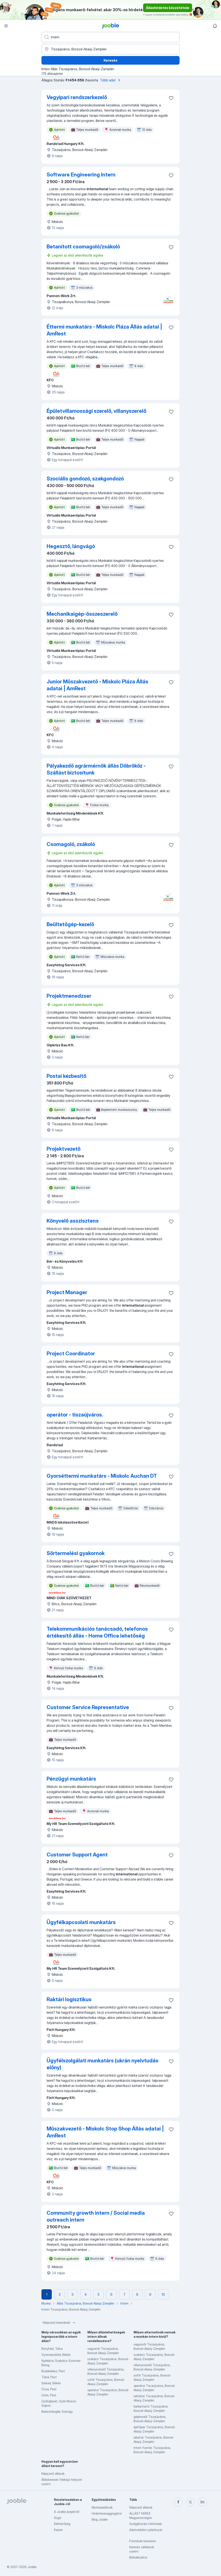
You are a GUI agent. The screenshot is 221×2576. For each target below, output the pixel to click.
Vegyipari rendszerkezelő (77, 97)
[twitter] (190, 2502)
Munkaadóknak (102, 2507)
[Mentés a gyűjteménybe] (171, 98)
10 (163, 2294)
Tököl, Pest (49, 2377)
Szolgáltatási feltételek (145, 2524)
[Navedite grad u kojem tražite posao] (110, 49)
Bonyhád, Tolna (52, 2348)
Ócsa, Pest (49, 2389)
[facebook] (178, 2502)
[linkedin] (202, 2502)
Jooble (31, 2567)
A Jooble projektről (66, 2512)
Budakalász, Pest (53, 2371)
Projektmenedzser (69, 996)
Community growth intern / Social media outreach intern (96, 2216)
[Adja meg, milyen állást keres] (110, 37)
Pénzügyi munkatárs (71, 1779)
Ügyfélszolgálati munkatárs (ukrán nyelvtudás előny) (102, 2064)
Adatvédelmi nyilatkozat (146, 2530)
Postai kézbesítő (66, 1076)
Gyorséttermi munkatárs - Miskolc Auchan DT (102, 1476)
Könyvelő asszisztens (73, 1221)
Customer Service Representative (88, 1707)
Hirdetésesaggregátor (107, 2513)
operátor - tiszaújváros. (75, 1415)
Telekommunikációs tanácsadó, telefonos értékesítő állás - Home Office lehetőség (97, 1632)
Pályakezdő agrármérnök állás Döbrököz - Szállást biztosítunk (96, 769)
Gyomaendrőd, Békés (56, 2354)
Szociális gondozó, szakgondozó (85, 478)
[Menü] (6, 26)
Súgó (57, 2518)
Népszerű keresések (59, 2322)
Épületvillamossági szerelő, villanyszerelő (96, 411)
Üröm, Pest (48, 2395)
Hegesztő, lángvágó (71, 546)
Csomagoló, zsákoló (71, 844)
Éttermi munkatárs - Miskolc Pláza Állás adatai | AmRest (104, 330)
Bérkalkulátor (138, 2557)
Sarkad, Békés (51, 2383)
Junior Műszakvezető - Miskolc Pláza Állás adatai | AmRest (97, 685)
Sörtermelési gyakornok (76, 1553)
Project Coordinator (71, 1353)
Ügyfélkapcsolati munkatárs (81, 1922)
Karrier (58, 2530)
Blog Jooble (100, 2519)
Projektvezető (64, 1149)
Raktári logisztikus (69, 1999)
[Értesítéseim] (215, 26)
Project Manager (67, 1292)
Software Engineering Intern (81, 174)
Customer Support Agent (77, 1854)
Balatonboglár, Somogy (57, 2411)
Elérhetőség (62, 2524)
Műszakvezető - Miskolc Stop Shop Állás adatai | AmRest (105, 2132)
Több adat (111, 80)
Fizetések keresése (142, 2541)
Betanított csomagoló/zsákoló (83, 246)
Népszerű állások (53, 2473)
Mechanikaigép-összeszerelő (82, 614)
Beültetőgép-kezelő (70, 924)
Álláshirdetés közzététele (167, 8)
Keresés (110, 60)
